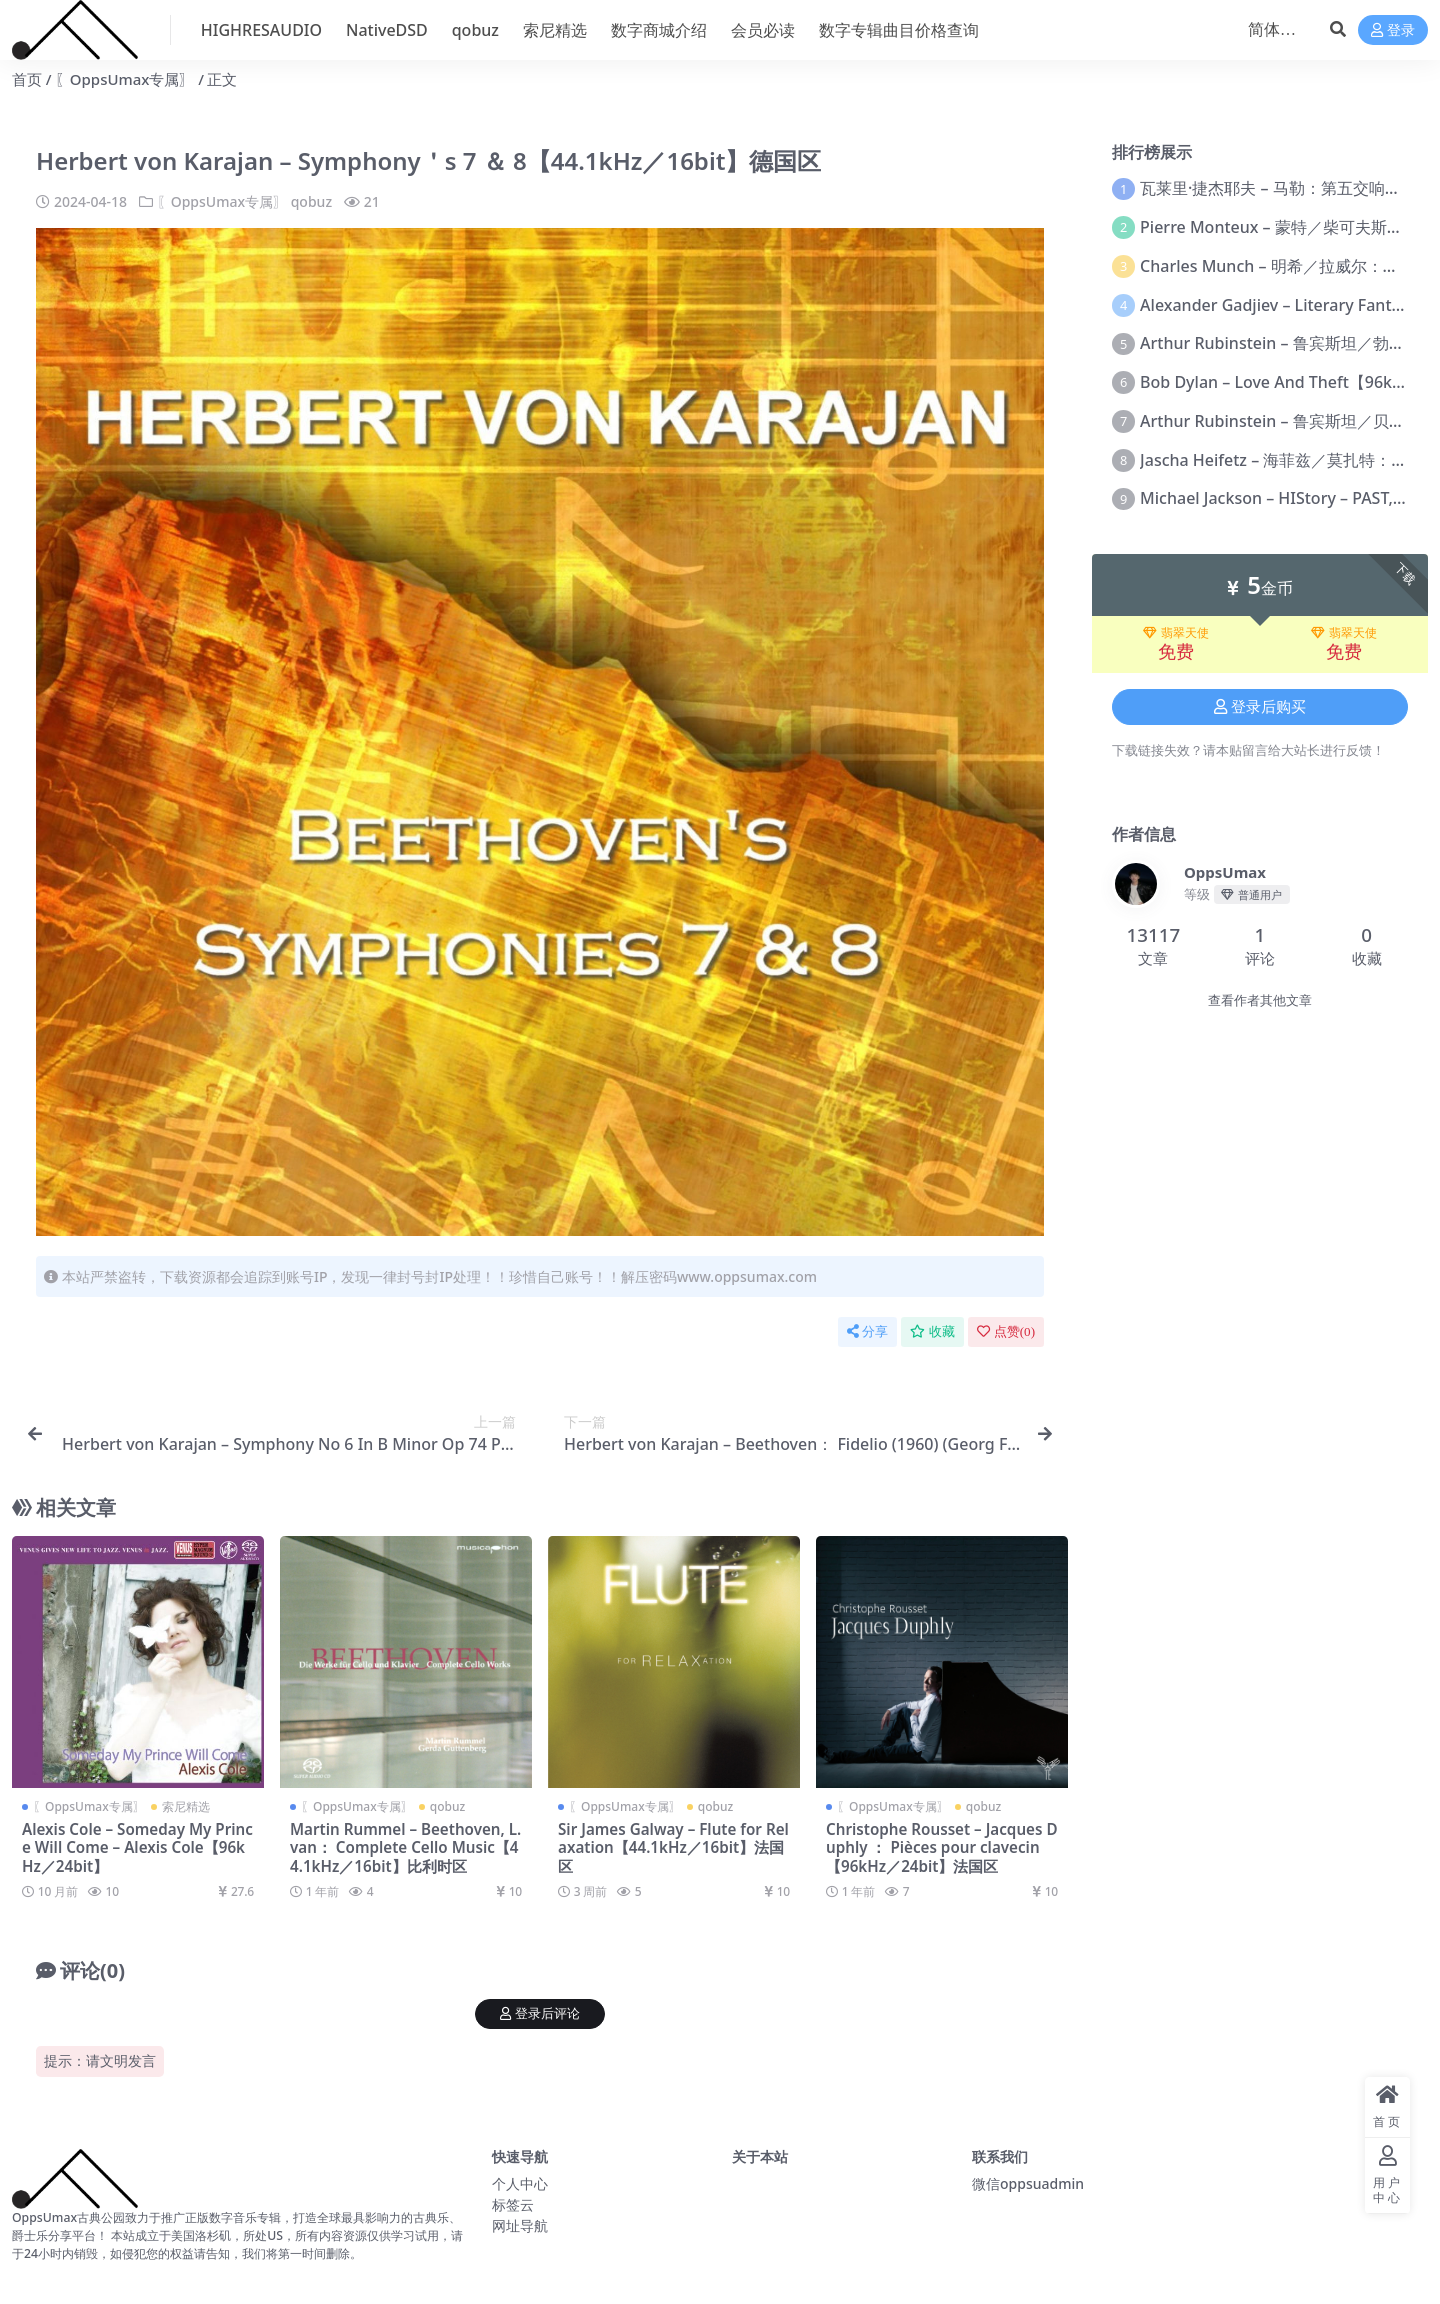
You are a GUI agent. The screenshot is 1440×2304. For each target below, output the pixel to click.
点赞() (1006, 1331)
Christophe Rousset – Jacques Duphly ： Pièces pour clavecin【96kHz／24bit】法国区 (942, 1847)
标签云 (513, 2204)
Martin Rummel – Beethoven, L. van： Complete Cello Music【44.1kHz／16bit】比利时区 (405, 1847)
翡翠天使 (1176, 633)
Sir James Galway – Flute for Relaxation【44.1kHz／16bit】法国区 (673, 1847)
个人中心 (520, 2183)
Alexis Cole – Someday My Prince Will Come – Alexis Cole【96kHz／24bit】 (137, 1847)
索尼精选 (186, 1806)
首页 (27, 79)
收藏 (932, 1331)
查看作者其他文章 (1260, 1000)
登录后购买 (1260, 707)
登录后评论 (540, 2013)
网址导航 (520, 2225)
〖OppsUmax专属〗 (125, 79)
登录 (1393, 30)
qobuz (311, 201)
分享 (867, 1331)
